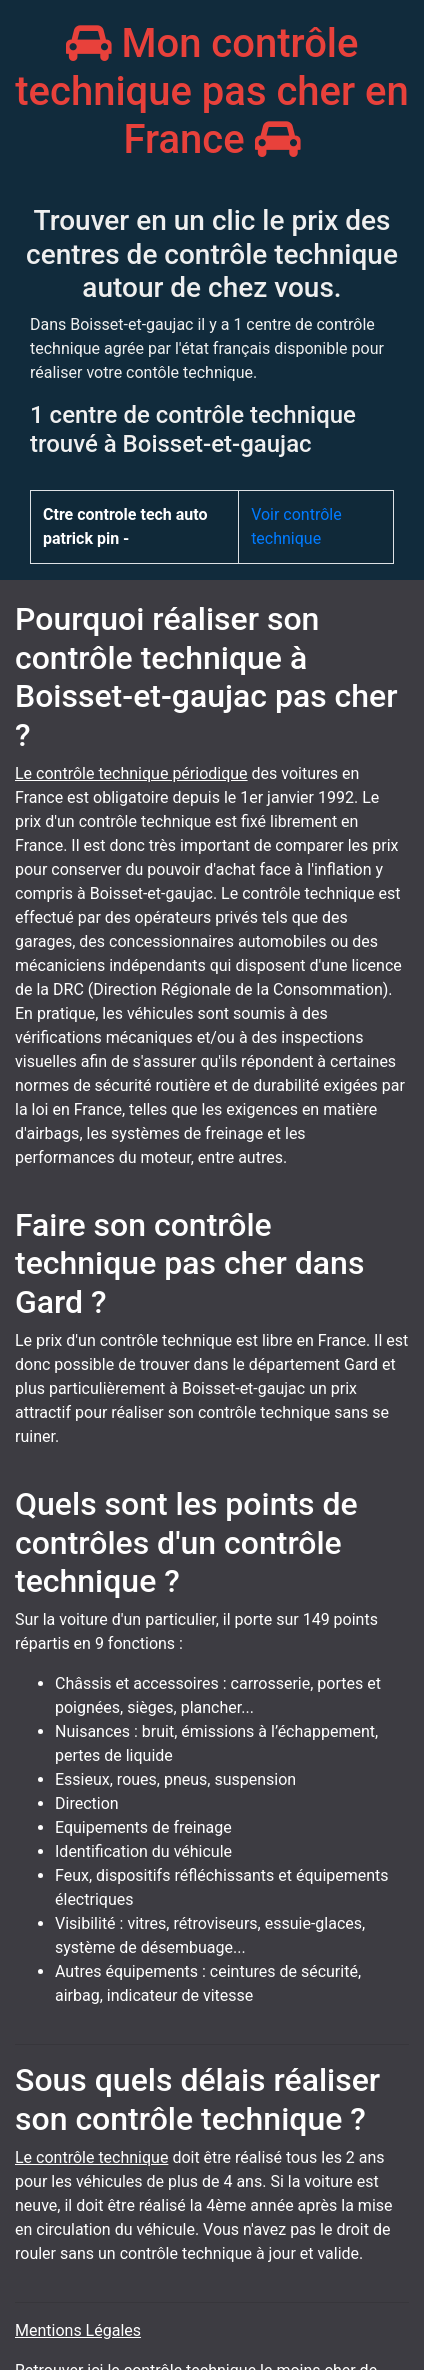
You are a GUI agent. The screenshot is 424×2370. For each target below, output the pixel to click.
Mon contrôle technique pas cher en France (211, 91)
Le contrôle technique (91, 2157)
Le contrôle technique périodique (131, 773)
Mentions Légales (78, 2330)
